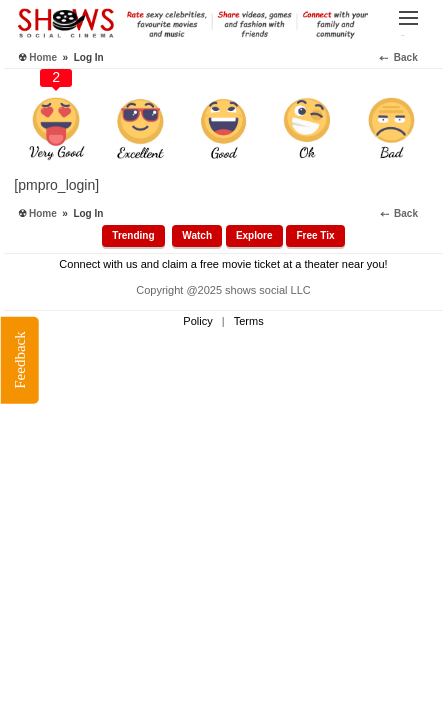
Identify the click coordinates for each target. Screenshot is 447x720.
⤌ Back (408, 57)
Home (43, 57)
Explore (254, 235)
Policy (197, 321)
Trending (133, 235)
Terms (249, 321)
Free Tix (315, 235)
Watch (197, 235)
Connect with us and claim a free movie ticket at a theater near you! (223, 264)
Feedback (19, 359)
